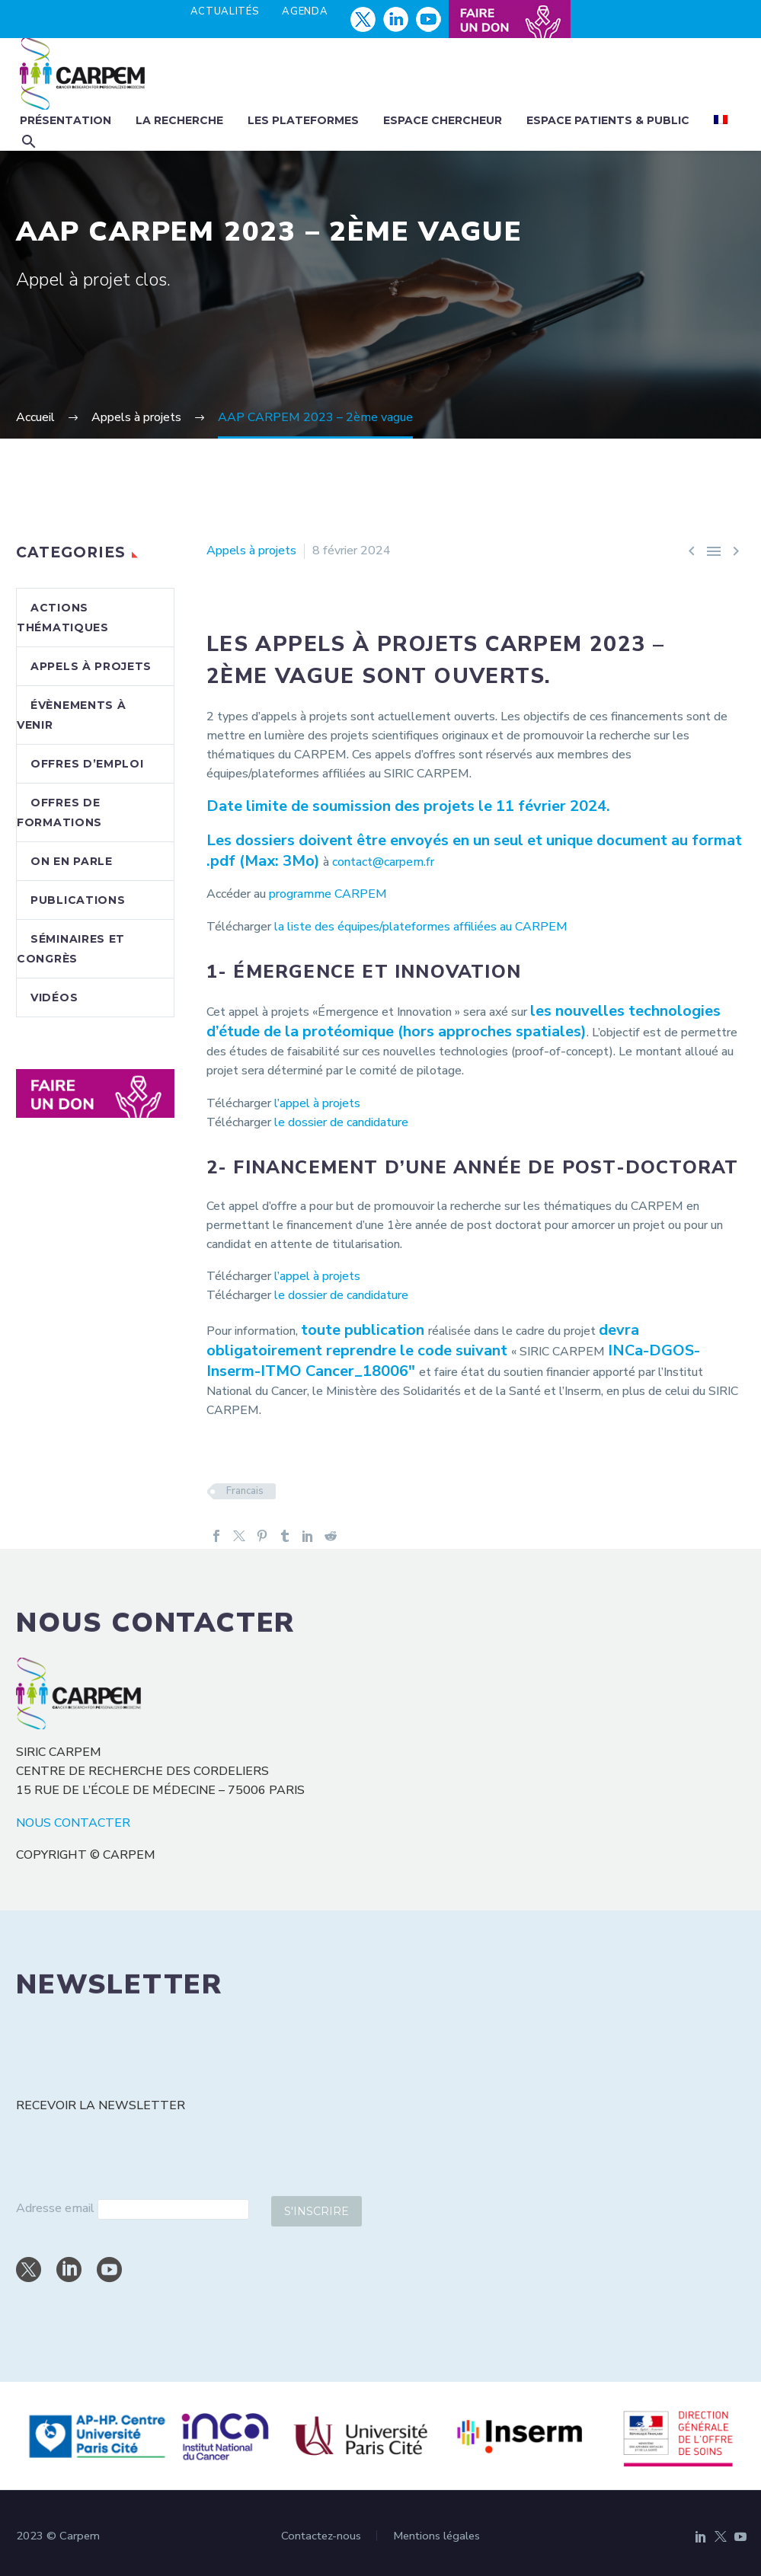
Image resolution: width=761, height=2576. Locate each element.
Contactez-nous (321, 2536)
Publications (77, 900)
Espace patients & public (607, 120)
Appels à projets (251, 550)
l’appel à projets (317, 1103)
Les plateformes (303, 120)
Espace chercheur (442, 120)
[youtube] (109, 2269)
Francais (245, 1491)
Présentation (65, 120)
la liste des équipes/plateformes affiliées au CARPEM (421, 926)
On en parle (71, 861)
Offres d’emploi (87, 764)
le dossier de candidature (342, 1122)
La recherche (179, 120)
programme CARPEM (328, 894)
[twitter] (28, 2269)
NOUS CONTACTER (73, 1823)
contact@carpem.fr (383, 862)
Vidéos (54, 997)
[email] (173, 2209)
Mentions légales (436, 2536)
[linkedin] (69, 2269)
